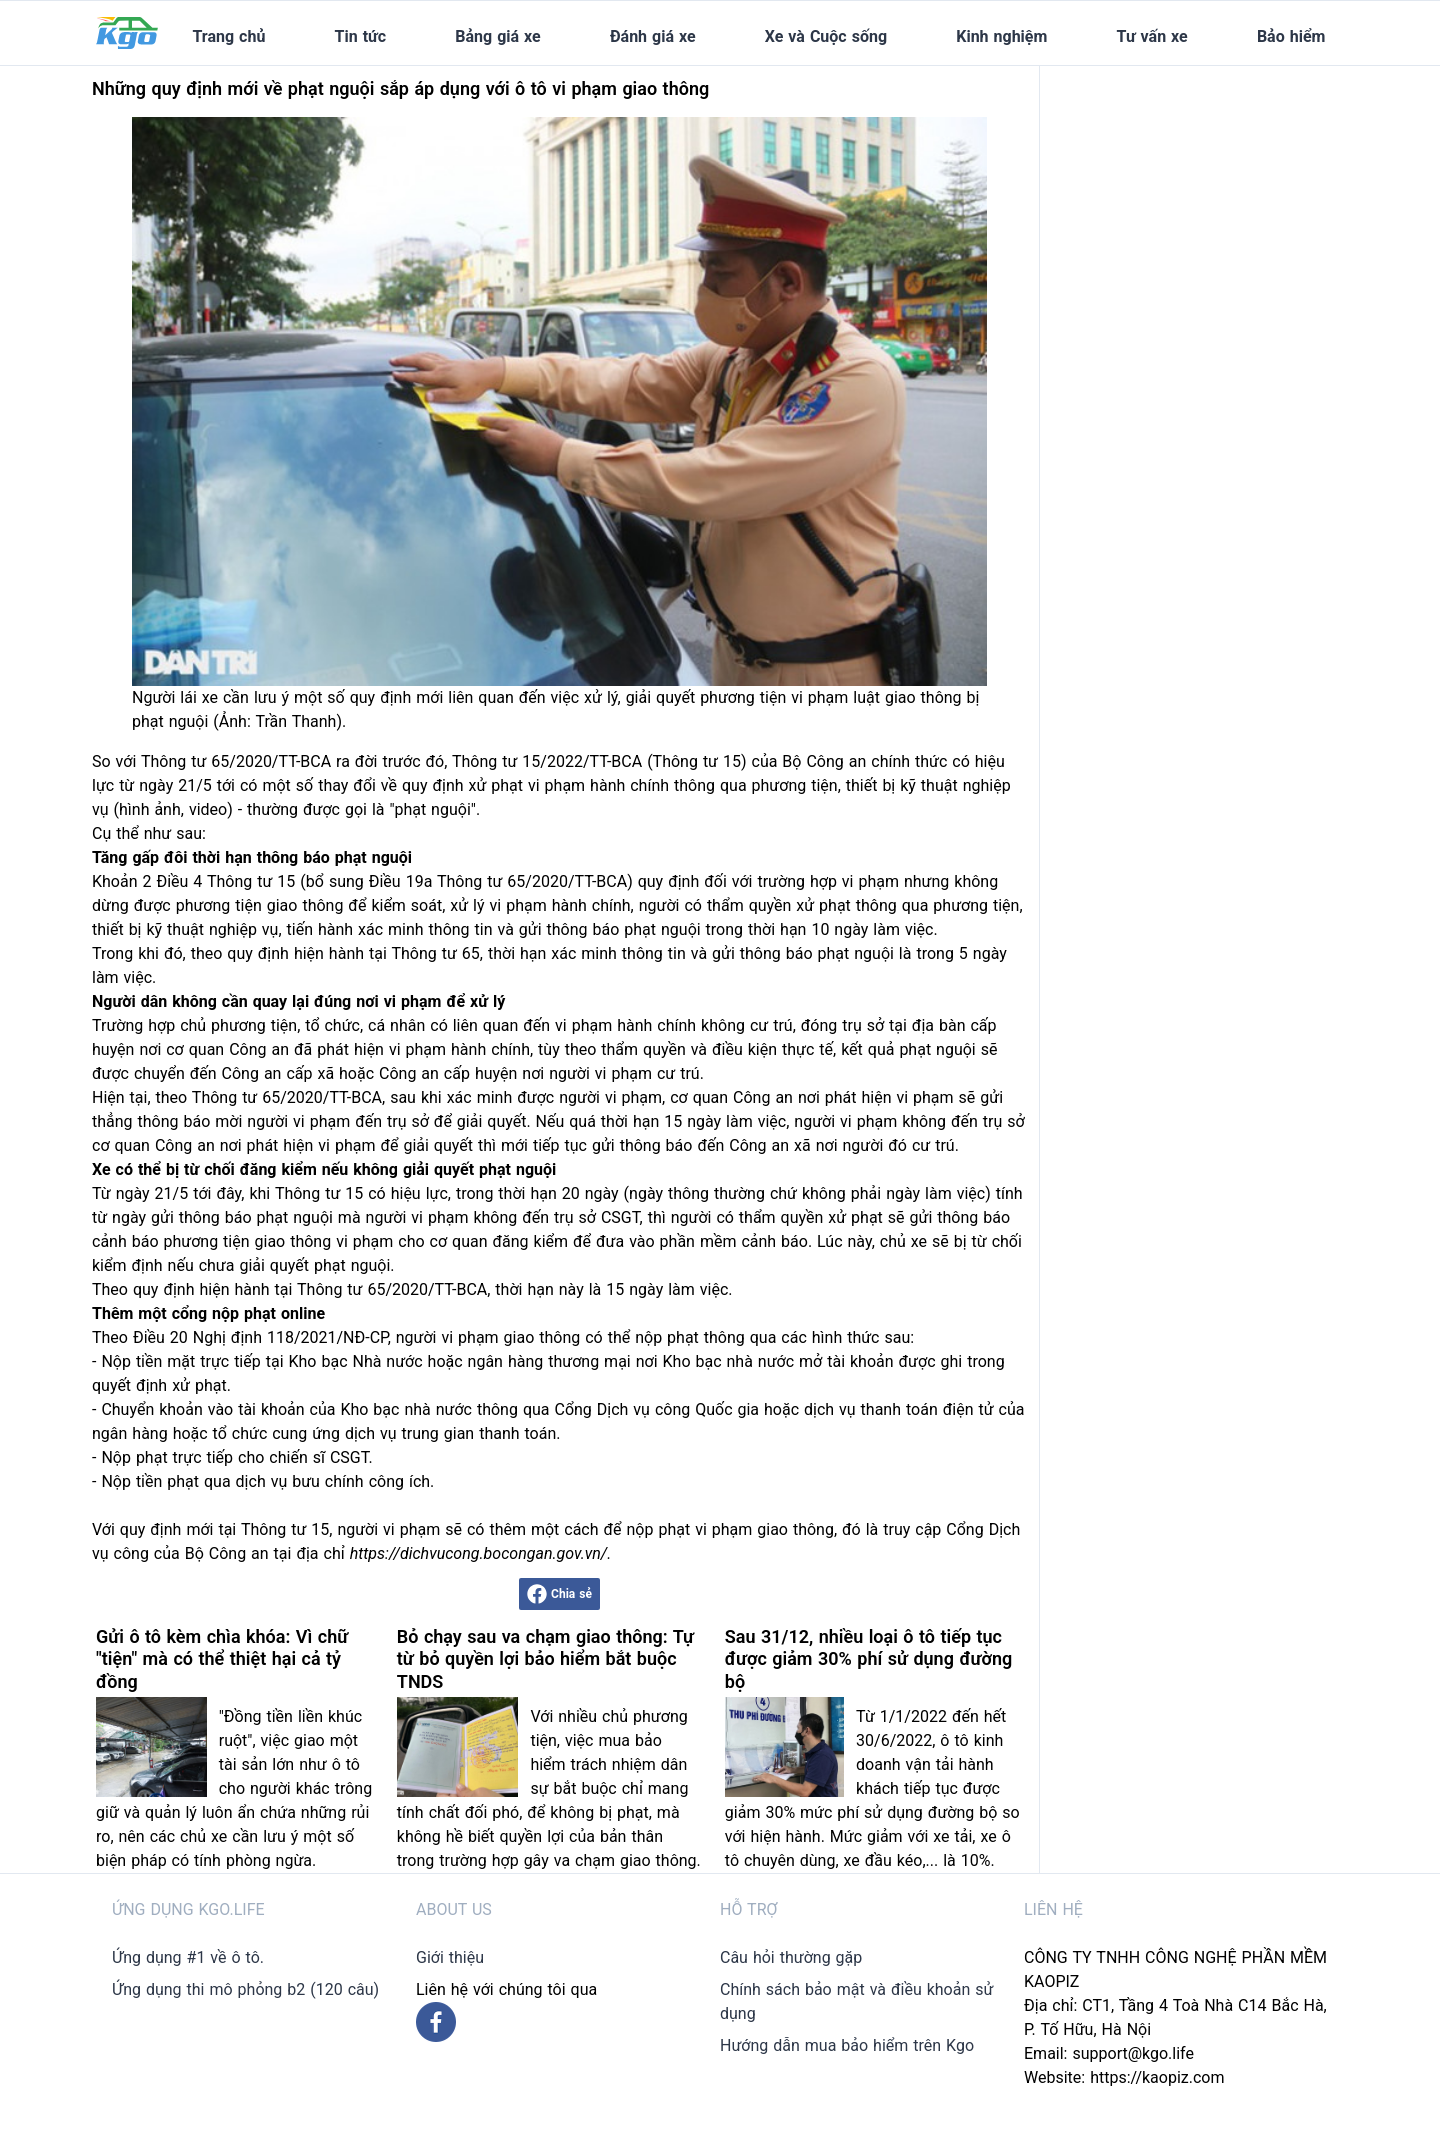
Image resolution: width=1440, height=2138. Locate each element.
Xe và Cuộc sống (826, 36)
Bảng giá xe (497, 36)
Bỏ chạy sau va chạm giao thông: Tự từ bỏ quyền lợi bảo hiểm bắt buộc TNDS (545, 1659)
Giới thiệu (450, 1957)
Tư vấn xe (1152, 36)
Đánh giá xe (653, 36)
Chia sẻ (559, 1594)
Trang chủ (228, 36)
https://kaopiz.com (1157, 2077)
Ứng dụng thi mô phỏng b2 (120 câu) (245, 1989)
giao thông (305, 905)
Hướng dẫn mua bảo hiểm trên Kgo (847, 2045)
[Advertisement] (1208, 191)
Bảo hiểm (1291, 36)
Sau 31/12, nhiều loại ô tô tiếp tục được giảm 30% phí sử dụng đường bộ (868, 1659)
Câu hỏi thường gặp (791, 1957)
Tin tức (361, 36)
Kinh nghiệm (1001, 36)
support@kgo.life (1133, 2053)
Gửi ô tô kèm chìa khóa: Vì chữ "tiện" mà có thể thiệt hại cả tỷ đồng (222, 1659)
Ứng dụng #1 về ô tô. (188, 1957)
